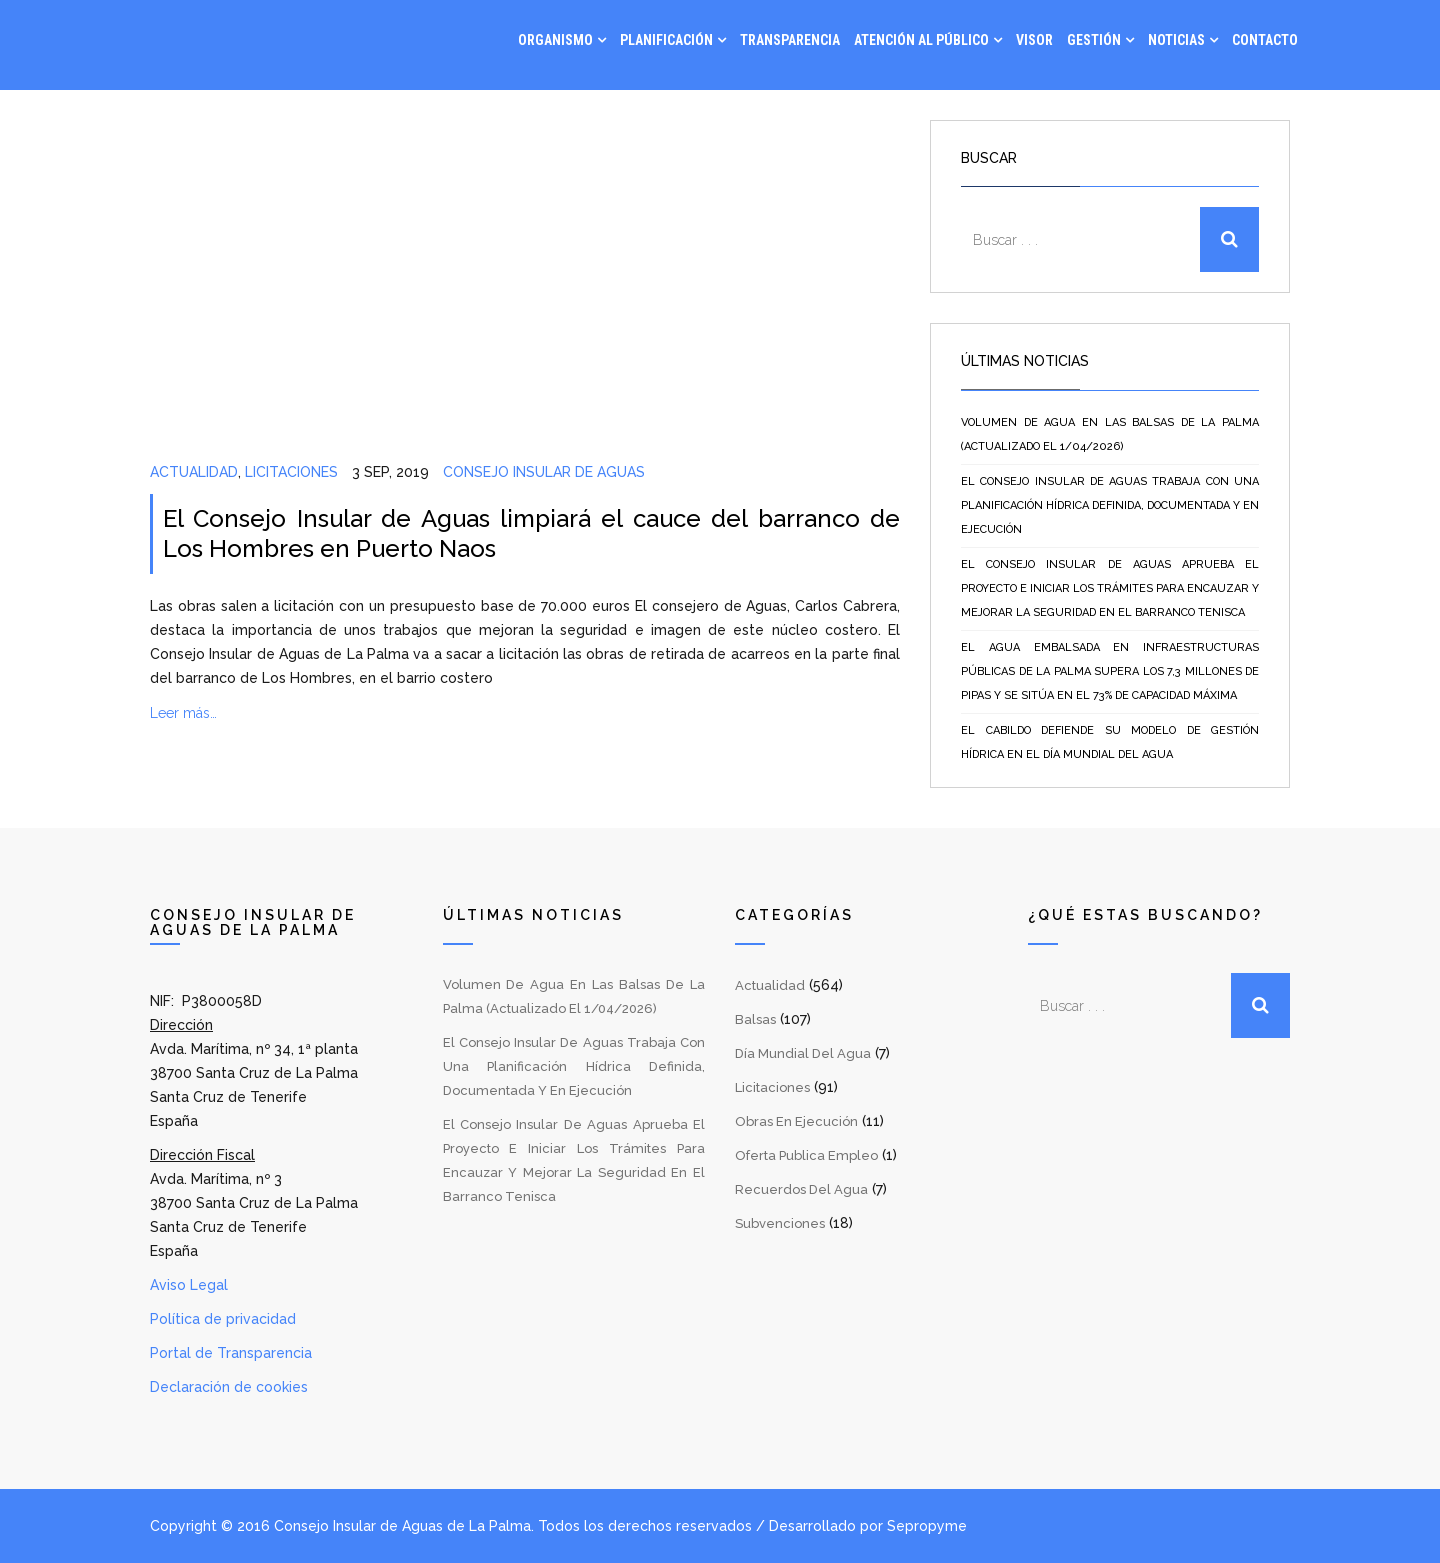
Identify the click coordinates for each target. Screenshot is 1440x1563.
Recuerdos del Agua (801, 1189)
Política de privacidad (223, 1319)
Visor (1034, 40)
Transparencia (790, 40)
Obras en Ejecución (796, 1121)
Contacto (1265, 40)
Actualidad (194, 472)
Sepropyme (927, 1526)
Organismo (555, 40)
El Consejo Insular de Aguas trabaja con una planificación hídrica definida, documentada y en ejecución (1110, 505)
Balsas (755, 1019)
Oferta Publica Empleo (806, 1155)
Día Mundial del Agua (803, 1053)
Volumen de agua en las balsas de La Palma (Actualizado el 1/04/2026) (1110, 434)
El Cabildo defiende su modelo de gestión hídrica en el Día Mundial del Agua (1110, 742)
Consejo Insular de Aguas (544, 472)
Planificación (666, 40)
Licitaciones (291, 472)
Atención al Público (921, 40)
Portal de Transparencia (231, 1353)
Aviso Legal (189, 1285)
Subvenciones (780, 1223)
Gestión (1094, 40)
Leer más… (183, 713)
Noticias (1176, 40)
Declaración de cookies (229, 1387)
